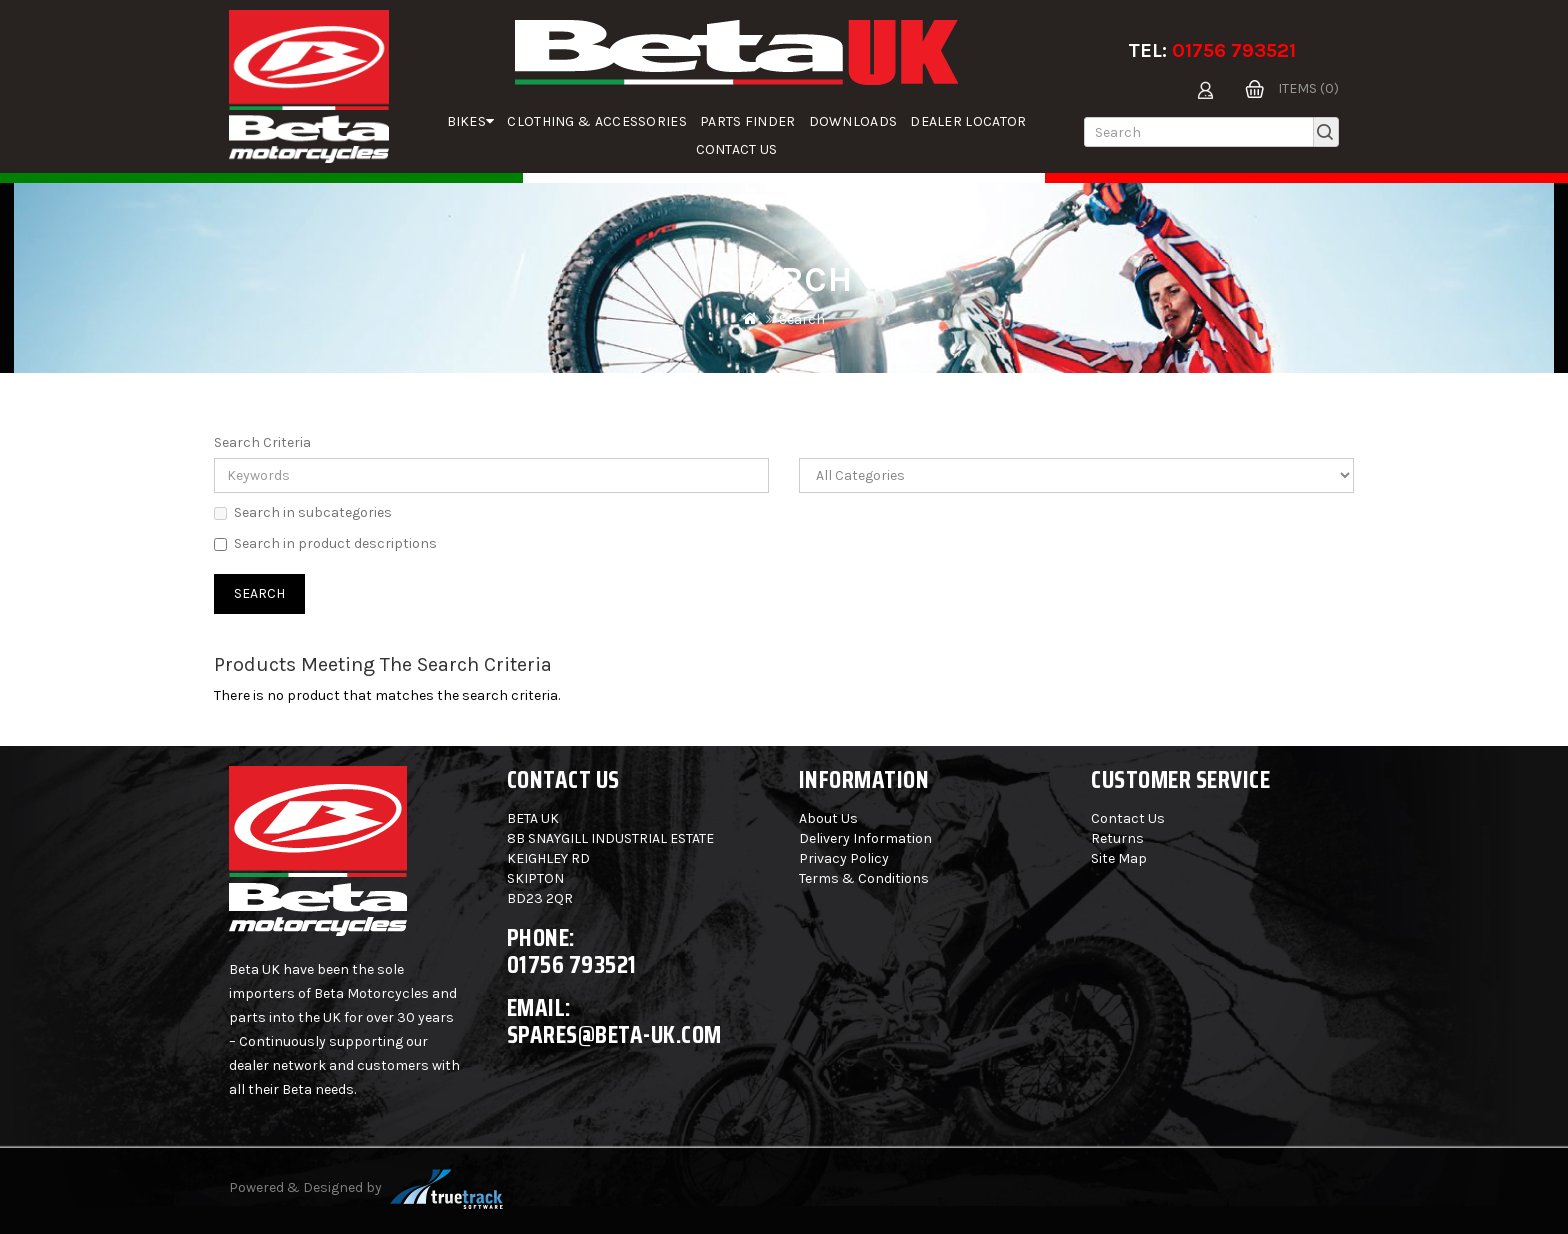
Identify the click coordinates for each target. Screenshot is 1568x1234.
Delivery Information (865, 838)
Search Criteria (262, 442)
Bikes (471, 121)
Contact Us (737, 149)
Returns (1117, 838)
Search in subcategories (303, 512)
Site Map (1119, 858)
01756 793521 (1234, 50)
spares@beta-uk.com (614, 1034)
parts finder (748, 121)
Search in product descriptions (325, 543)
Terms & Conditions (864, 878)
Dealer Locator (968, 121)
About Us (828, 818)
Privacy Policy (844, 858)
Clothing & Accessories (597, 121)
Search (802, 319)
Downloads (853, 121)
